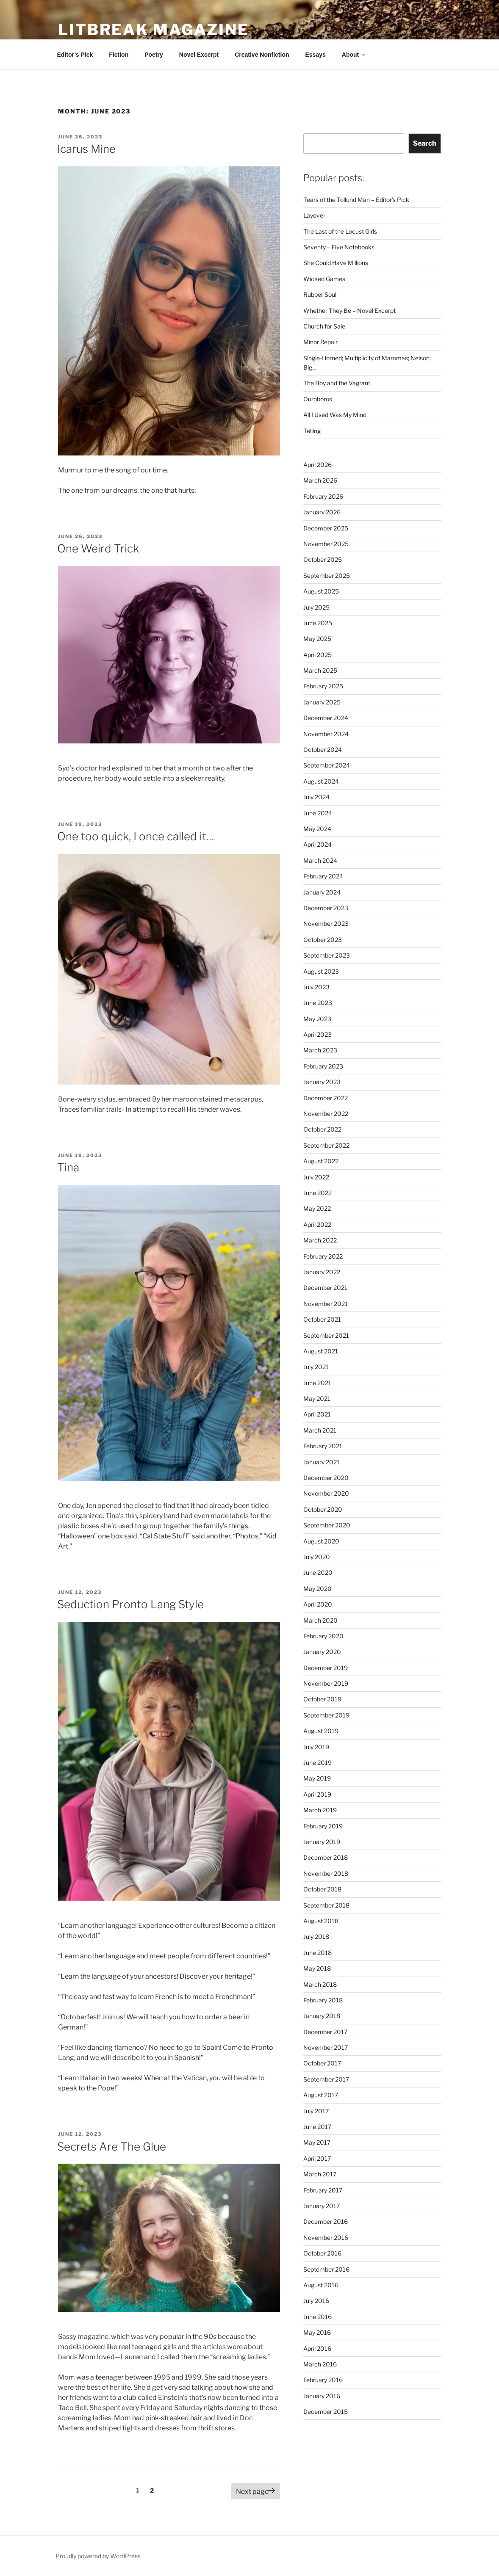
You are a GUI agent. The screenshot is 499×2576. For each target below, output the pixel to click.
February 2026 (323, 496)
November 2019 (325, 1683)
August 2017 (320, 2094)
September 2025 (326, 575)
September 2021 (326, 1335)
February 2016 (323, 2379)
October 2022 (322, 1129)
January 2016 (321, 2395)
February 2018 (323, 2000)
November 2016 (325, 2237)
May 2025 (317, 638)
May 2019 (317, 1778)
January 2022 (321, 1272)
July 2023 (316, 987)
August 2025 (321, 591)
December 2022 (325, 1098)
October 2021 (322, 1319)
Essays (315, 54)
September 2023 (326, 955)
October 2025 (322, 559)
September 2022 (326, 1145)
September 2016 (326, 2269)
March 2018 (320, 1984)
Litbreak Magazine (153, 29)
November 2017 (325, 2047)
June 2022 (317, 1192)
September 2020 (326, 1525)
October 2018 (322, 1889)
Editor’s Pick (75, 54)
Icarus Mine (86, 148)
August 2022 (320, 1161)
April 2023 (317, 1034)
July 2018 (316, 1936)
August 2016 (320, 2285)
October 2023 (322, 939)
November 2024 (326, 733)
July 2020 (316, 1556)
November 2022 (325, 1113)
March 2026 (320, 480)
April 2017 (317, 2158)
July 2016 (316, 2300)
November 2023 (326, 923)
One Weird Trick (98, 548)
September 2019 (326, 1715)
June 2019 (317, 1762)
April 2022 (317, 1224)
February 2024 (323, 876)
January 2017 (321, 2205)
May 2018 (317, 1968)
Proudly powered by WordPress (98, 2555)
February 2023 (323, 1066)
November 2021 (325, 1303)
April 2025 (317, 654)
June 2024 (317, 813)
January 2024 (322, 892)
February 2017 (322, 2190)
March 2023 (320, 1050)
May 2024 (317, 828)
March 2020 (320, 1620)
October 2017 (322, 2063)
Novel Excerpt (199, 54)
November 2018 (325, 1873)
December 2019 (325, 1667)
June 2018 (317, 1952)
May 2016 (317, 2332)
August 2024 (321, 781)
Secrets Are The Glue (111, 2146)
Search (424, 143)
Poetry (153, 54)
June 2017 (317, 2126)
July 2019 (316, 1746)
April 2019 (317, 1794)
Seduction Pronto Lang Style (130, 1604)
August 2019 (320, 1730)
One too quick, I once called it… (135, 836)
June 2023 (317, 1002)
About (354, 54)
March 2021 (319, 1430)
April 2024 (317, 844)
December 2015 (325, 2411)
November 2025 (326, 543)
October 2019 (322, 1699)
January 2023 (322, 1081)
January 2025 (322, 702)
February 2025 (323, 686)
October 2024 (322, 749)
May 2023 (317, 1018)
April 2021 (317, 1414)
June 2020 (318, 1572)
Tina (68, 1167)
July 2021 (316, 1366)
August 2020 (321, 1541)
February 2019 (323, 1826)
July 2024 (316, 797)
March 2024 (320, 860)
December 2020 (326, 1477)
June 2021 (317, 1382)
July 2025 (316, 607)
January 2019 (321, 1841)
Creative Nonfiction (262, 54)
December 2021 (325, 1287)
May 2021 (316, 1398)
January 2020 (322, 1651)
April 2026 (317, 464)
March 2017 (319, 2174)
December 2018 (325, 1857)
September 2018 (326, 1905)
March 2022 (320, 1240)
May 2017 (316, 2142)
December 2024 (325, 717)
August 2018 (320, 1920)
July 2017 (316, 2111)
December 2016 (325, 2221)
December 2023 (325, 907)
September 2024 (326, 765)
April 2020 (317, 1604)
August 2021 (320, 1351)
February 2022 (323, 1256)
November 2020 (326, 1493)
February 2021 (322, 1446)
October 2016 (322, 2253)
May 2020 (317, 1588)
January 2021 (321, 1462)
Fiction (118, 54)
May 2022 (317, 1208)
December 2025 (325, 528)
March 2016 (320, 2364)
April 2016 (317, 2348)
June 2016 (317, 2316)
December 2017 (325, 2031)
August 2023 (321, 971)
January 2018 (321, 2015)
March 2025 (320, 670)
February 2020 (323, 1636)
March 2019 (320, 1810)
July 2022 (316, 1177)
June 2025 (317, 623)
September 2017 (326, 2079)
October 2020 (322, 1509)
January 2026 (322, 512)
